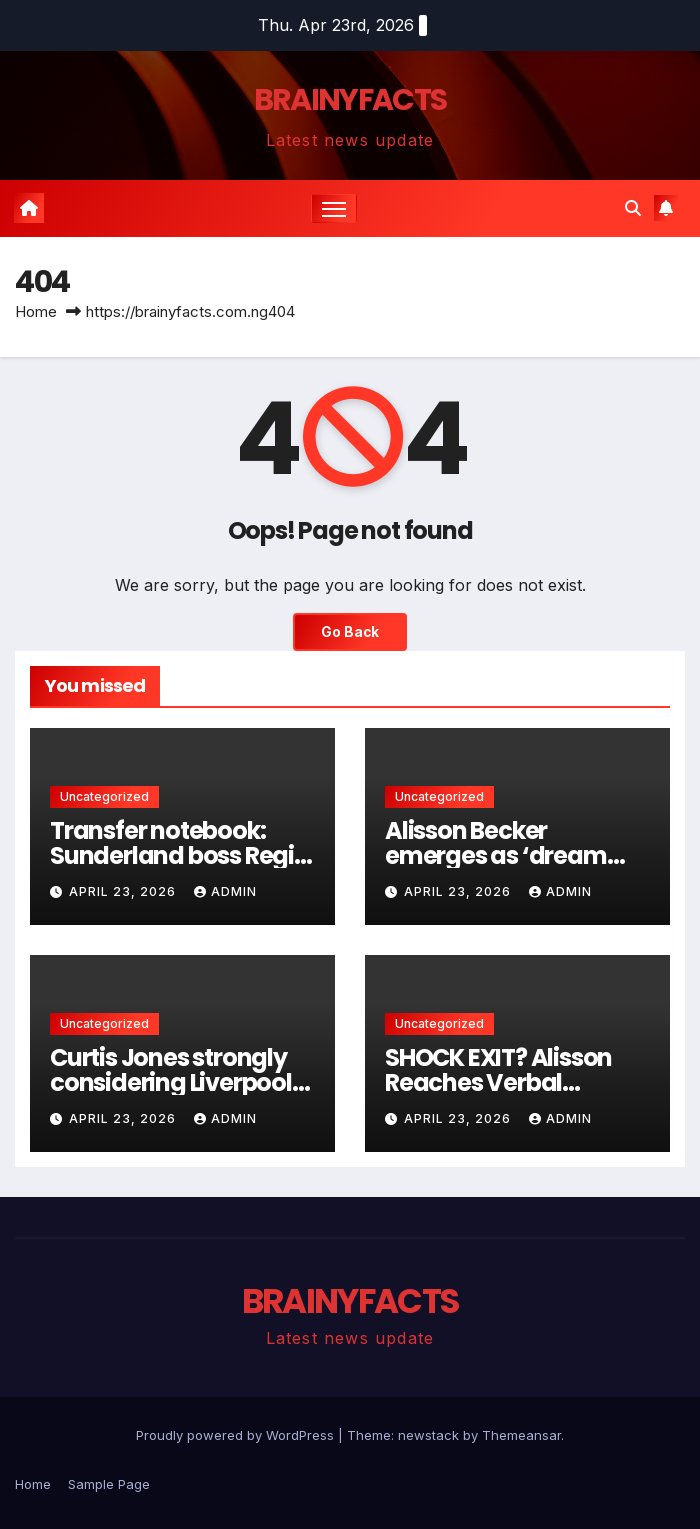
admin (225, 891)
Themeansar (521, 1435)
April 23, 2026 (124, 891)
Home (36, 311)
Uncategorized (104, 796)
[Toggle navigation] (334, 208)
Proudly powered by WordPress (237, 1435)
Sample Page (109, 1484)
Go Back (350, 632)
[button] (633, 208)
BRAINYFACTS (350, 100)
